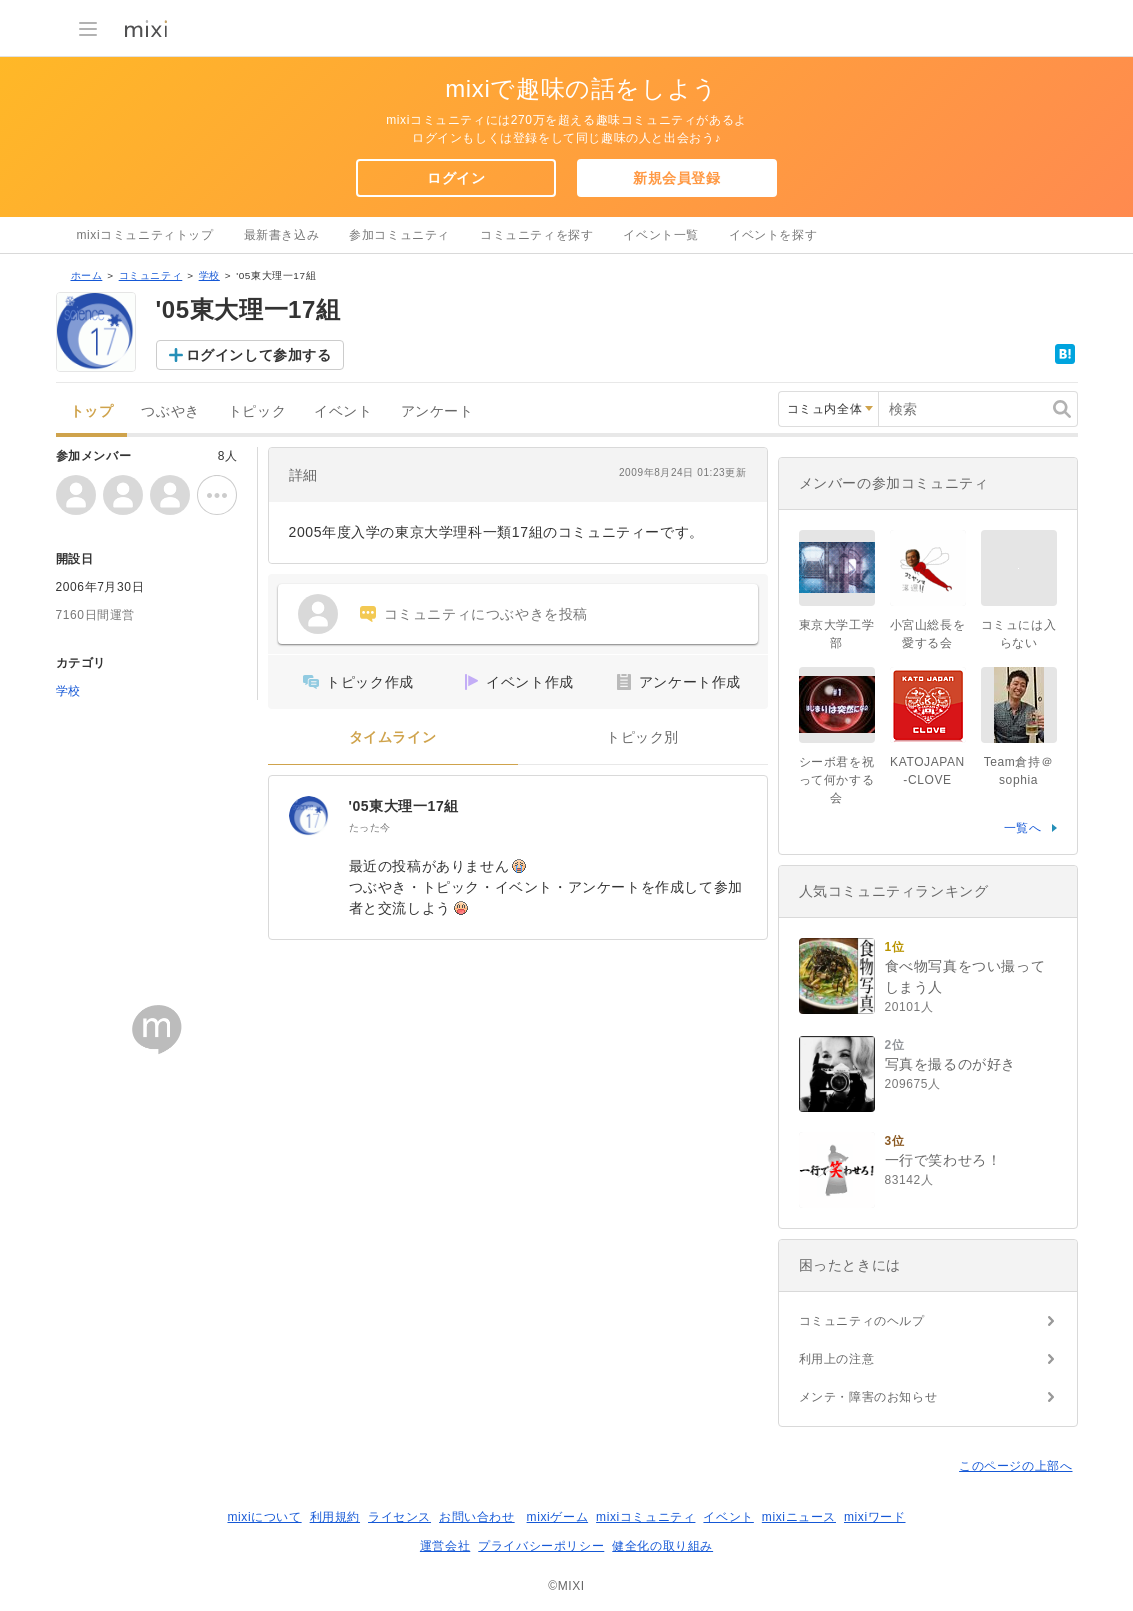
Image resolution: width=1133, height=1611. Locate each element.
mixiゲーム (558, 1517)
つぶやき (170, 411)
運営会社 (445, 1546)
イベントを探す (773, 235)
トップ (92, 411)
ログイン (456, 178)
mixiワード (875, 1517)
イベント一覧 (661, 235)
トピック (257, 411)
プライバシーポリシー (541, 1546)
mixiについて (264, 1517)
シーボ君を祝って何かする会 (837, 780)
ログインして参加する (259, 355)
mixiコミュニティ (645, 1517)
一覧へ (1023, 828)
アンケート (437, 411)
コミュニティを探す (536, 235)
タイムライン (393, 737)
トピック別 (642, 737)
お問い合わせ (477, 1517)
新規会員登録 (677, 178)
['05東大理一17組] (309, 816)
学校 (209, 275)
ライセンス (399, 1517)
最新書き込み (282, 235)
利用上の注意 (837, 1359)
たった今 (370, 827)
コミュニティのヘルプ (862, 1321)
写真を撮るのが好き (950, 1064)
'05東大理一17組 (404, 806)
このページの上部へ (1015, 1466)
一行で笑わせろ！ (943, 1160)
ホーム (87, 275)
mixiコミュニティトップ (145, 235)
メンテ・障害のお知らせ (868, 1397)
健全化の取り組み (662, 1546)
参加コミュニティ (399, 235)
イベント (343, 411)
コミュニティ (151, 275)
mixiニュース (799, 1517)
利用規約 (335, 1517)
